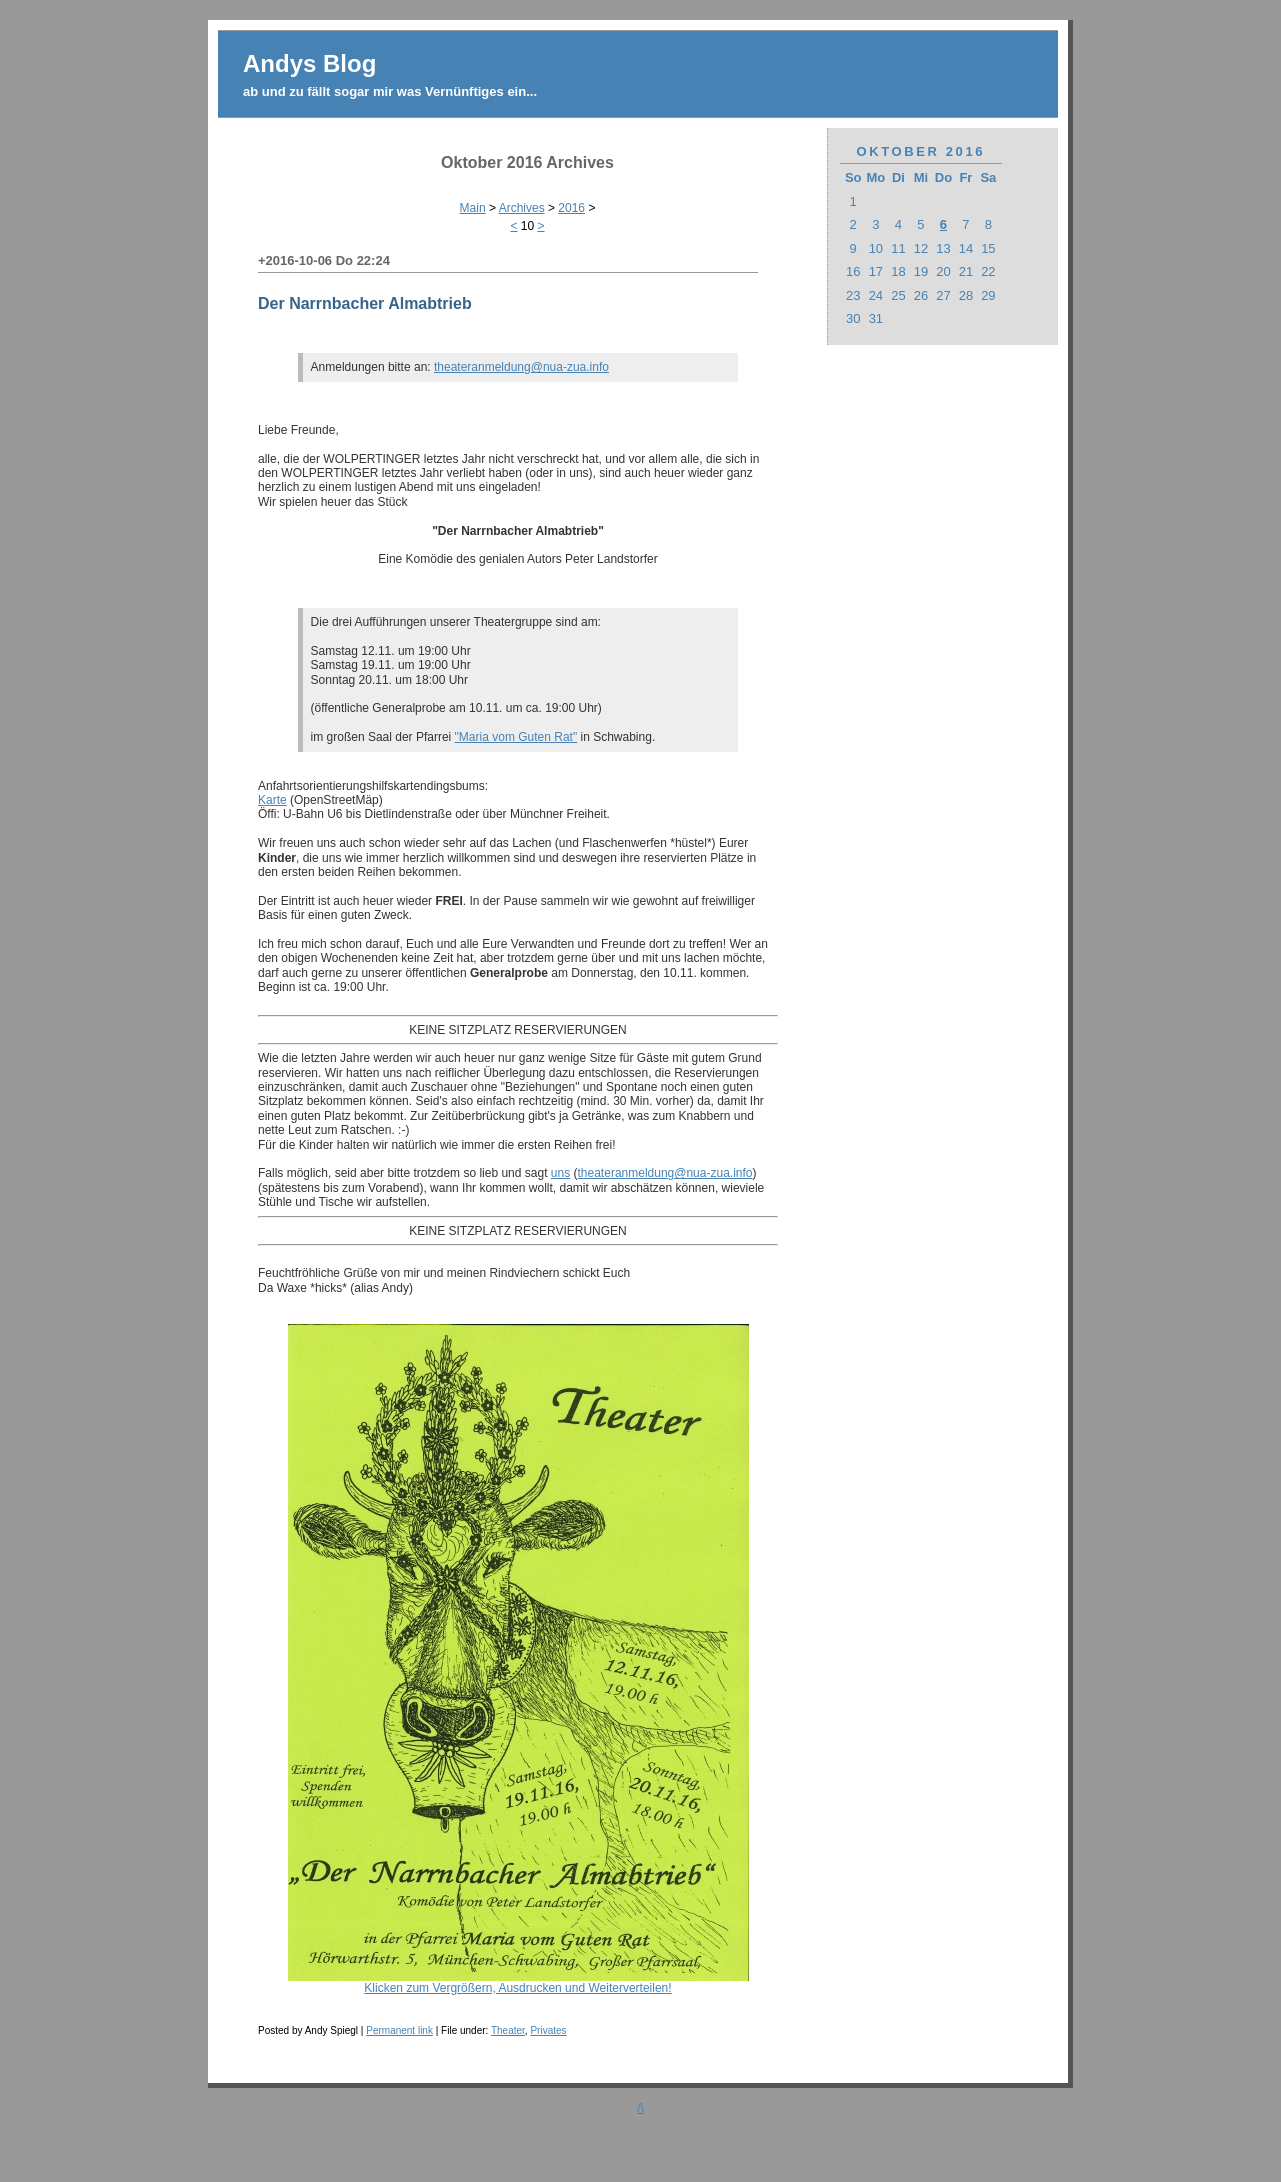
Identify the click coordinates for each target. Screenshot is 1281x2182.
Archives (522, 208)
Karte (272, 800)
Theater (508, 2030)
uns (560, 1173)
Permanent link (399, 2030)
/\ (640, 2108)
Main (473, 208)
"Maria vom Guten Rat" (516, 737)
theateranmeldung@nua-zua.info (521, 367)
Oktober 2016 (921, 151)
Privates (548, 2030)
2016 (571, 208)
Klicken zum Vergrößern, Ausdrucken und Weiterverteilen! (518, 1982)
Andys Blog (309, 63)
